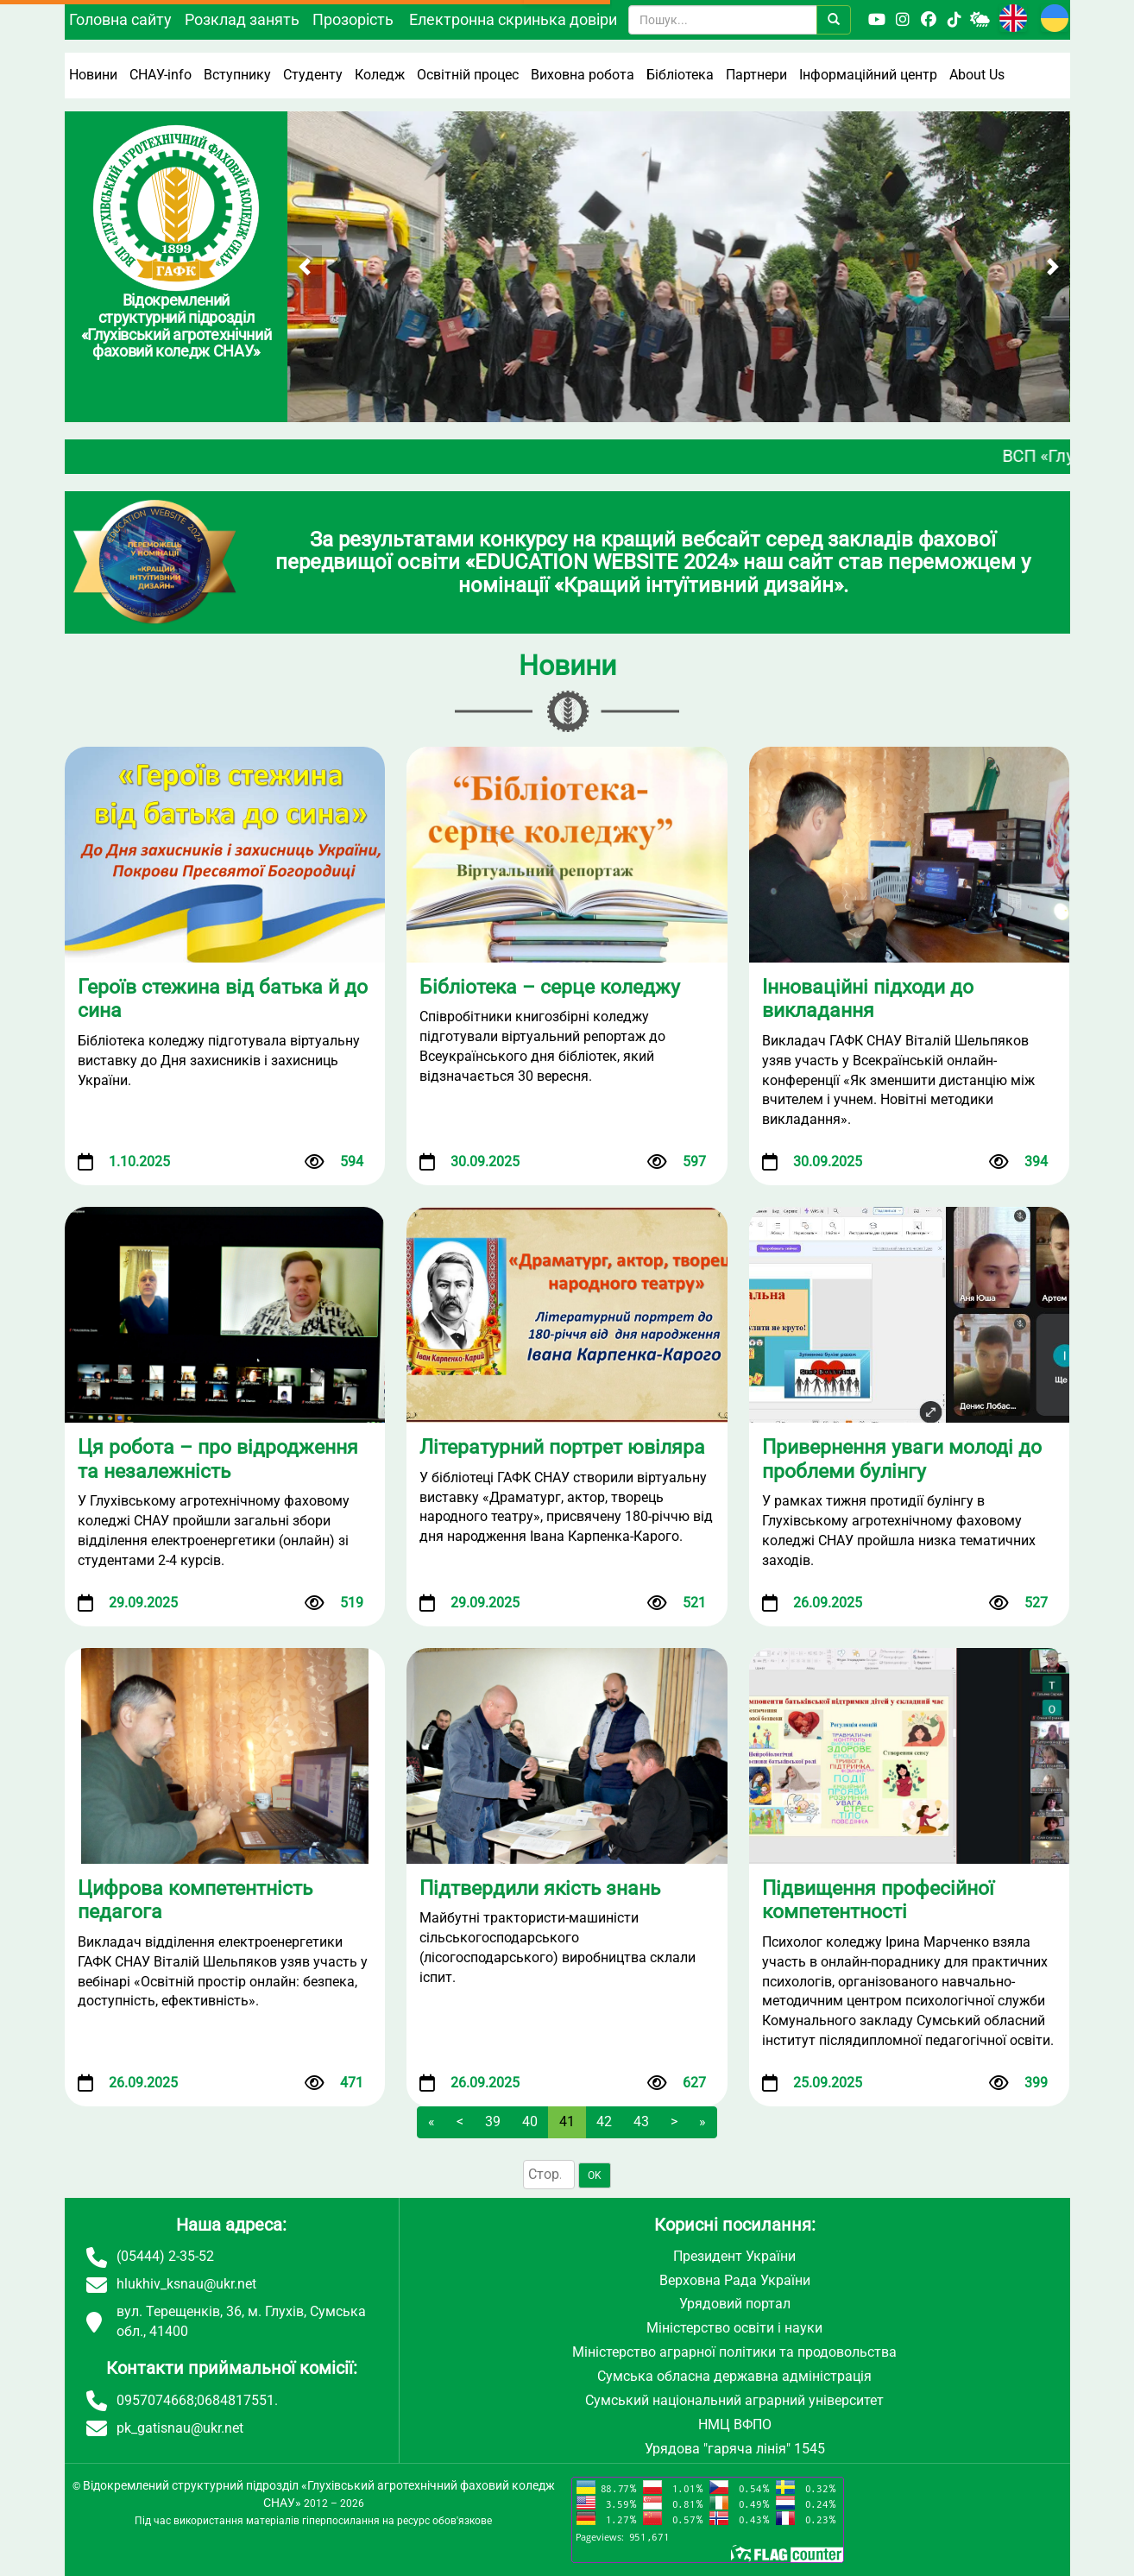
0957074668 (155, 2400)
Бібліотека (680, 74)
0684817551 (235, 2400)
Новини (93, 74)
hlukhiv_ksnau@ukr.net (186, 2284)
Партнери (756, 74)
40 (530, 2121)
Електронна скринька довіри (513, 19)
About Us (977, 74)
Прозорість (353, 19)
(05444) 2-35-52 (165, 2256)
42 (604, 2121)
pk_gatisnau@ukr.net (180, 2428)
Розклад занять (242, 19)
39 (493, 2121)
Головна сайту (120, 19)
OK (595, 2175)
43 (641, 2121)
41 (567, 2121)
